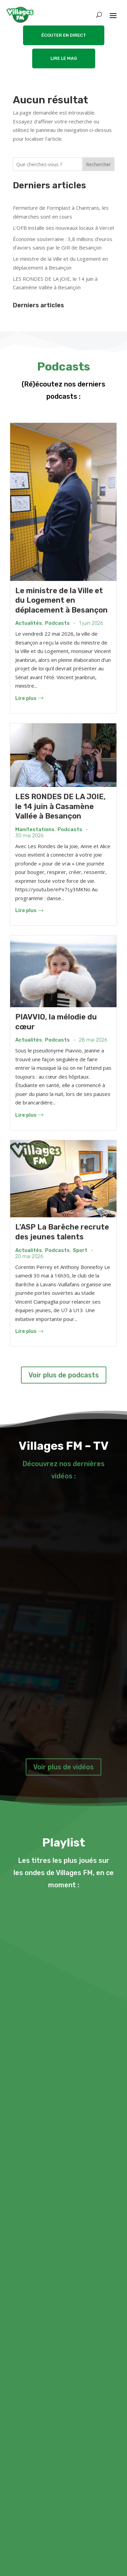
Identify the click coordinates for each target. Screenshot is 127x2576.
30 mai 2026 (29, 835)
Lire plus (29, 698)
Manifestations (35, 829)
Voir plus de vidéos (63, 1767)
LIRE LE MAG (63, 58)
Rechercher (98, 164)
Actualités (28, 623)
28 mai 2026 (93, 1040)
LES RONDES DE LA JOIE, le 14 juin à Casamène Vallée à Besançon (60, 806)
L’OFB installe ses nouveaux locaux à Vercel (63, 227)
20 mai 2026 (29, 1256)
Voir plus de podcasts (63, 1375)
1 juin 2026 (91, 623)
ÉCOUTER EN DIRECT (63, 35)
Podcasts (57, 623)
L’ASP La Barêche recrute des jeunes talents (62, 1231)
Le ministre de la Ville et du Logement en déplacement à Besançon (61, 600)
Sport (80, 1250)
